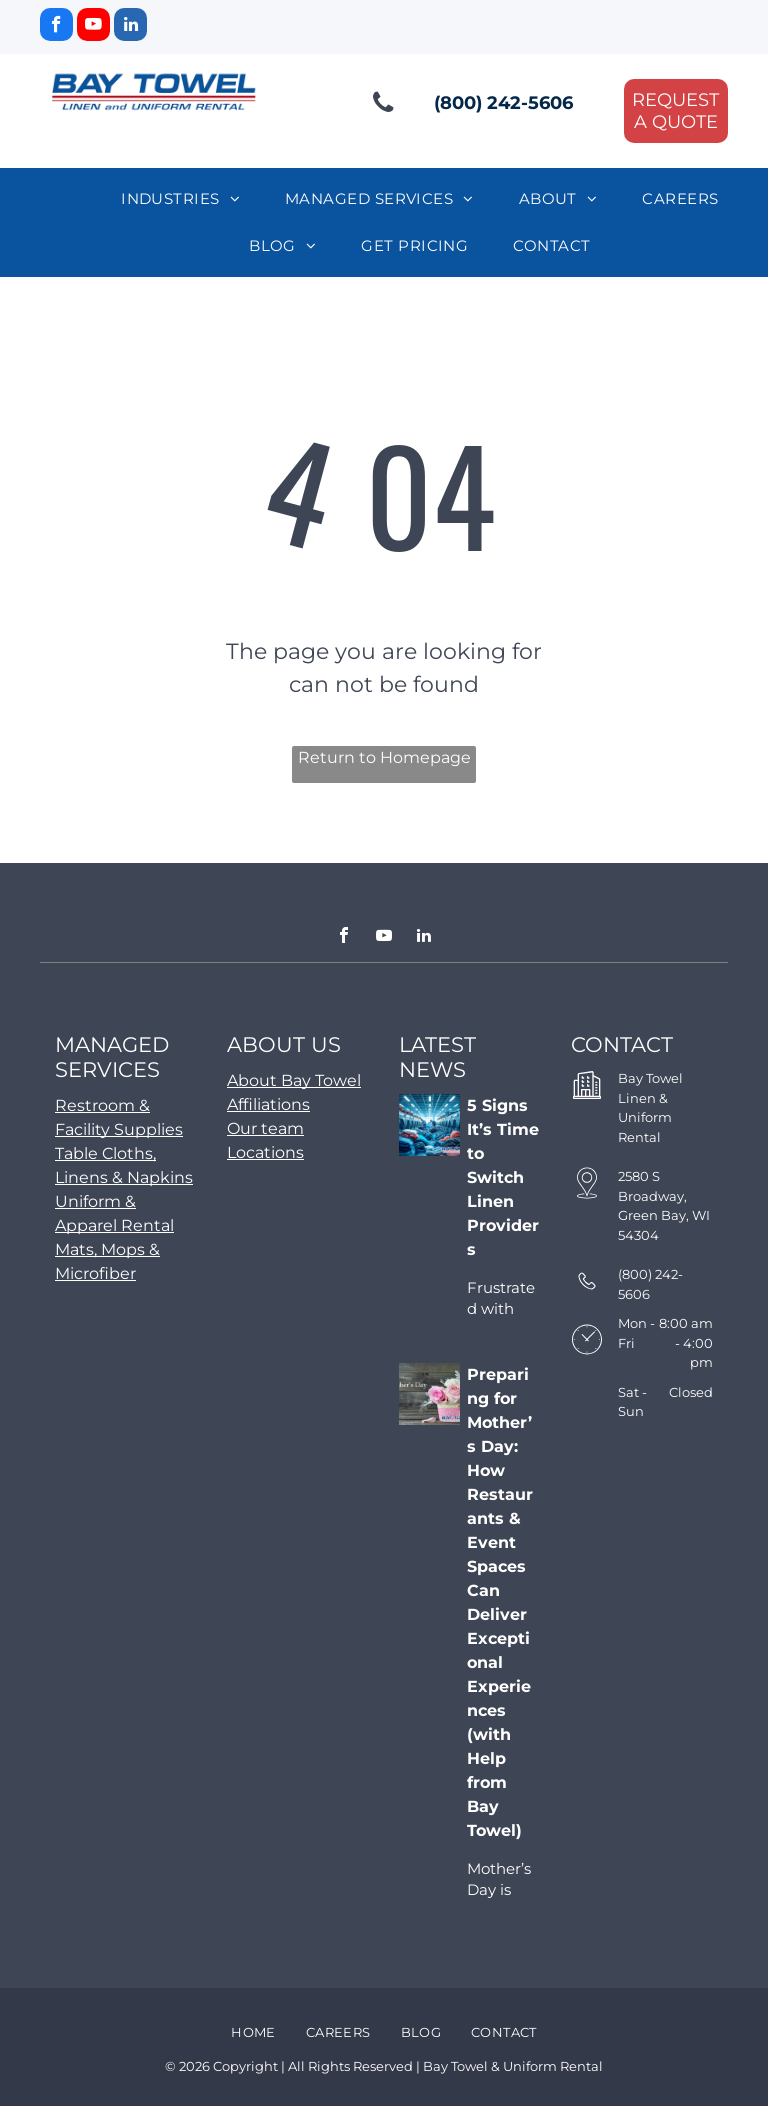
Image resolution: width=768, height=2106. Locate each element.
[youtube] (93, 27)
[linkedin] (130, 27)
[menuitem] (188, 199)
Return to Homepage (384, 757)
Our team (265, 1128)
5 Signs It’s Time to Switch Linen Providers (503, 1177)
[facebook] (56, 27)
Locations (265, 1152)
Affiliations (268, 1104)
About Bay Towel (294, 1080)
